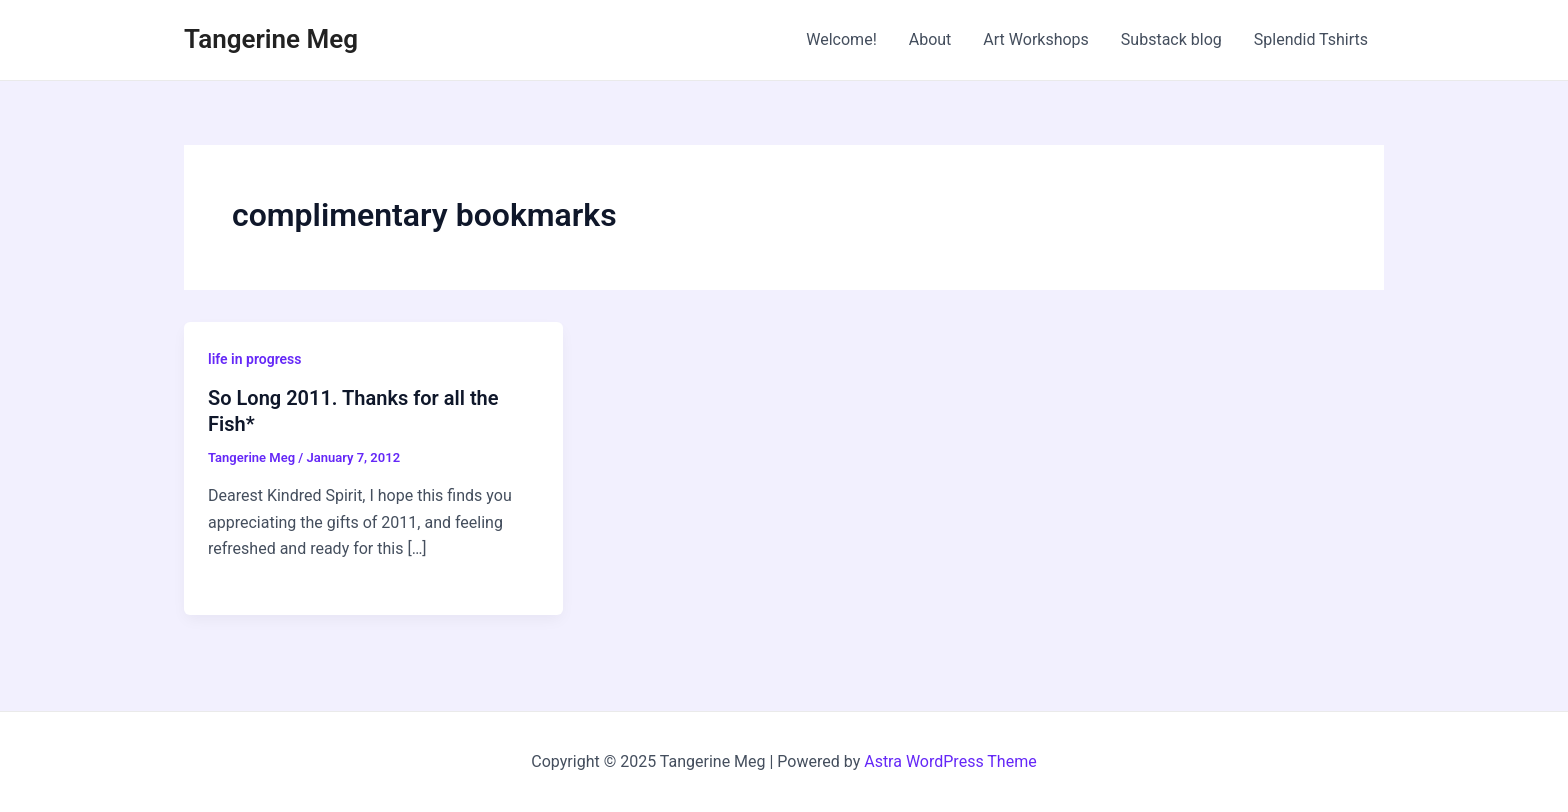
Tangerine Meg (271, 39)
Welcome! (841, 39)
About (930, 39)
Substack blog (1171, 39)
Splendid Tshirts (1311, 39)
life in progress (254, 359)
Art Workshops (1036, 39)
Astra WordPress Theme (950, 761)
